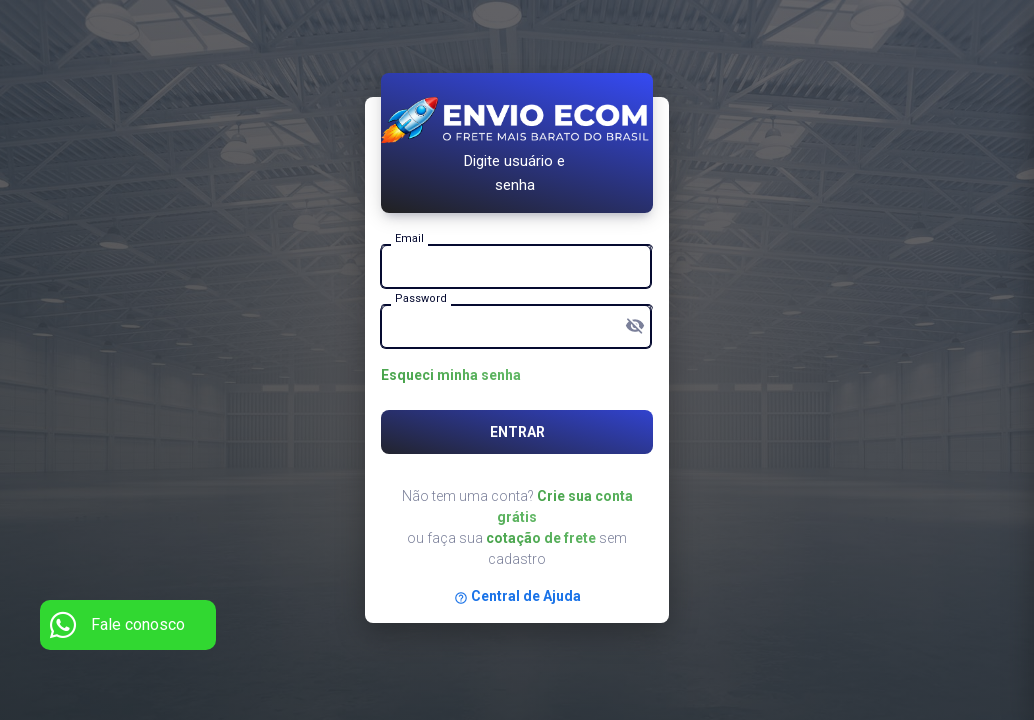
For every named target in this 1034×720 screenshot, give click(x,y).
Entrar (517, 432)
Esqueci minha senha (451, 375)
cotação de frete (541, 538)
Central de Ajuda (517, 596)
